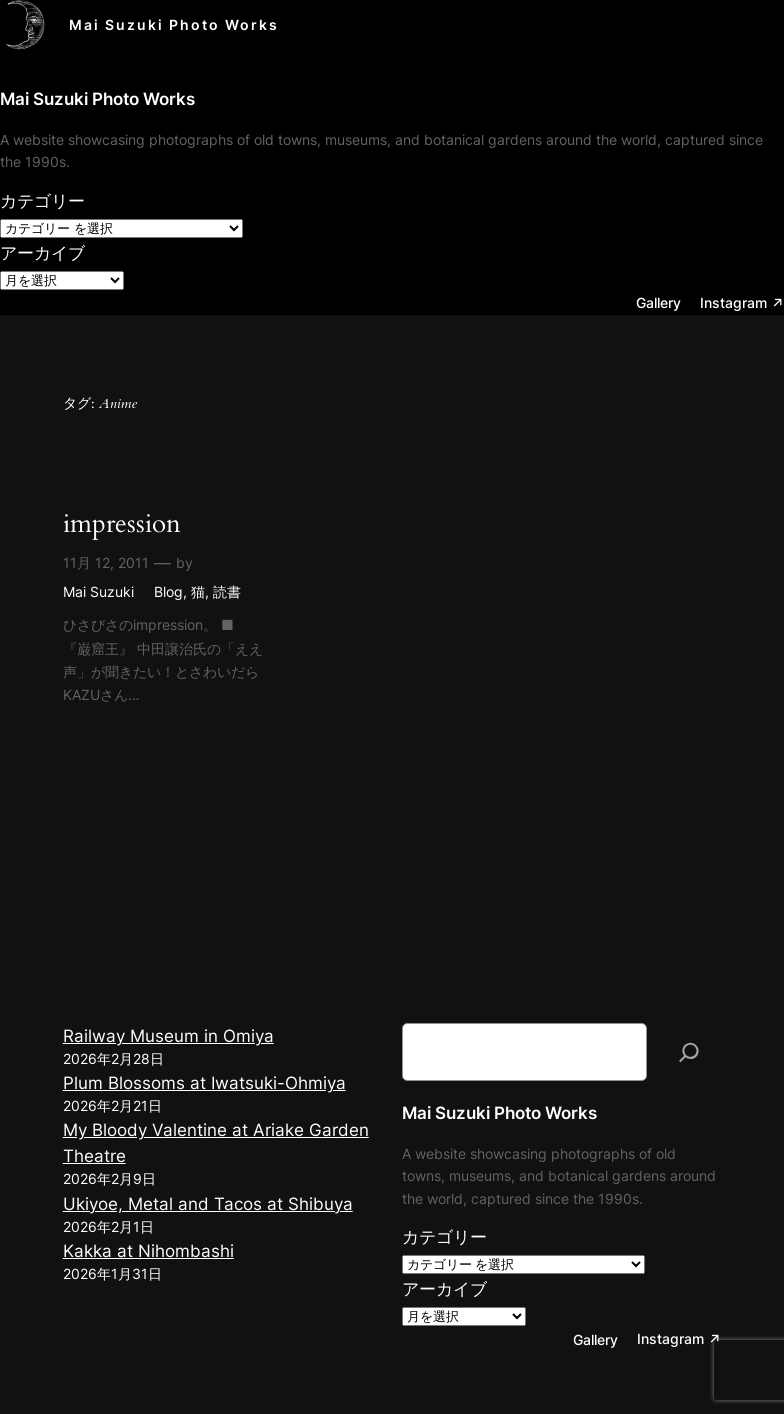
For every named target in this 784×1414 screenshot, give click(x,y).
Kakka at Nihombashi (148, 1251)
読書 (227, 591)
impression (122, 524)
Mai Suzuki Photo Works (174, 24)
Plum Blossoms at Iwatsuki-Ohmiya (204, 1083)
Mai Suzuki (98, 591)
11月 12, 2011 (106, 562)
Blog (168, 591)
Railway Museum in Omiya (168, 1036)
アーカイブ (42, 253)
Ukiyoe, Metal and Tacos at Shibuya (208, 1204)
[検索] (689, 1052)
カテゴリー (42, 201)
